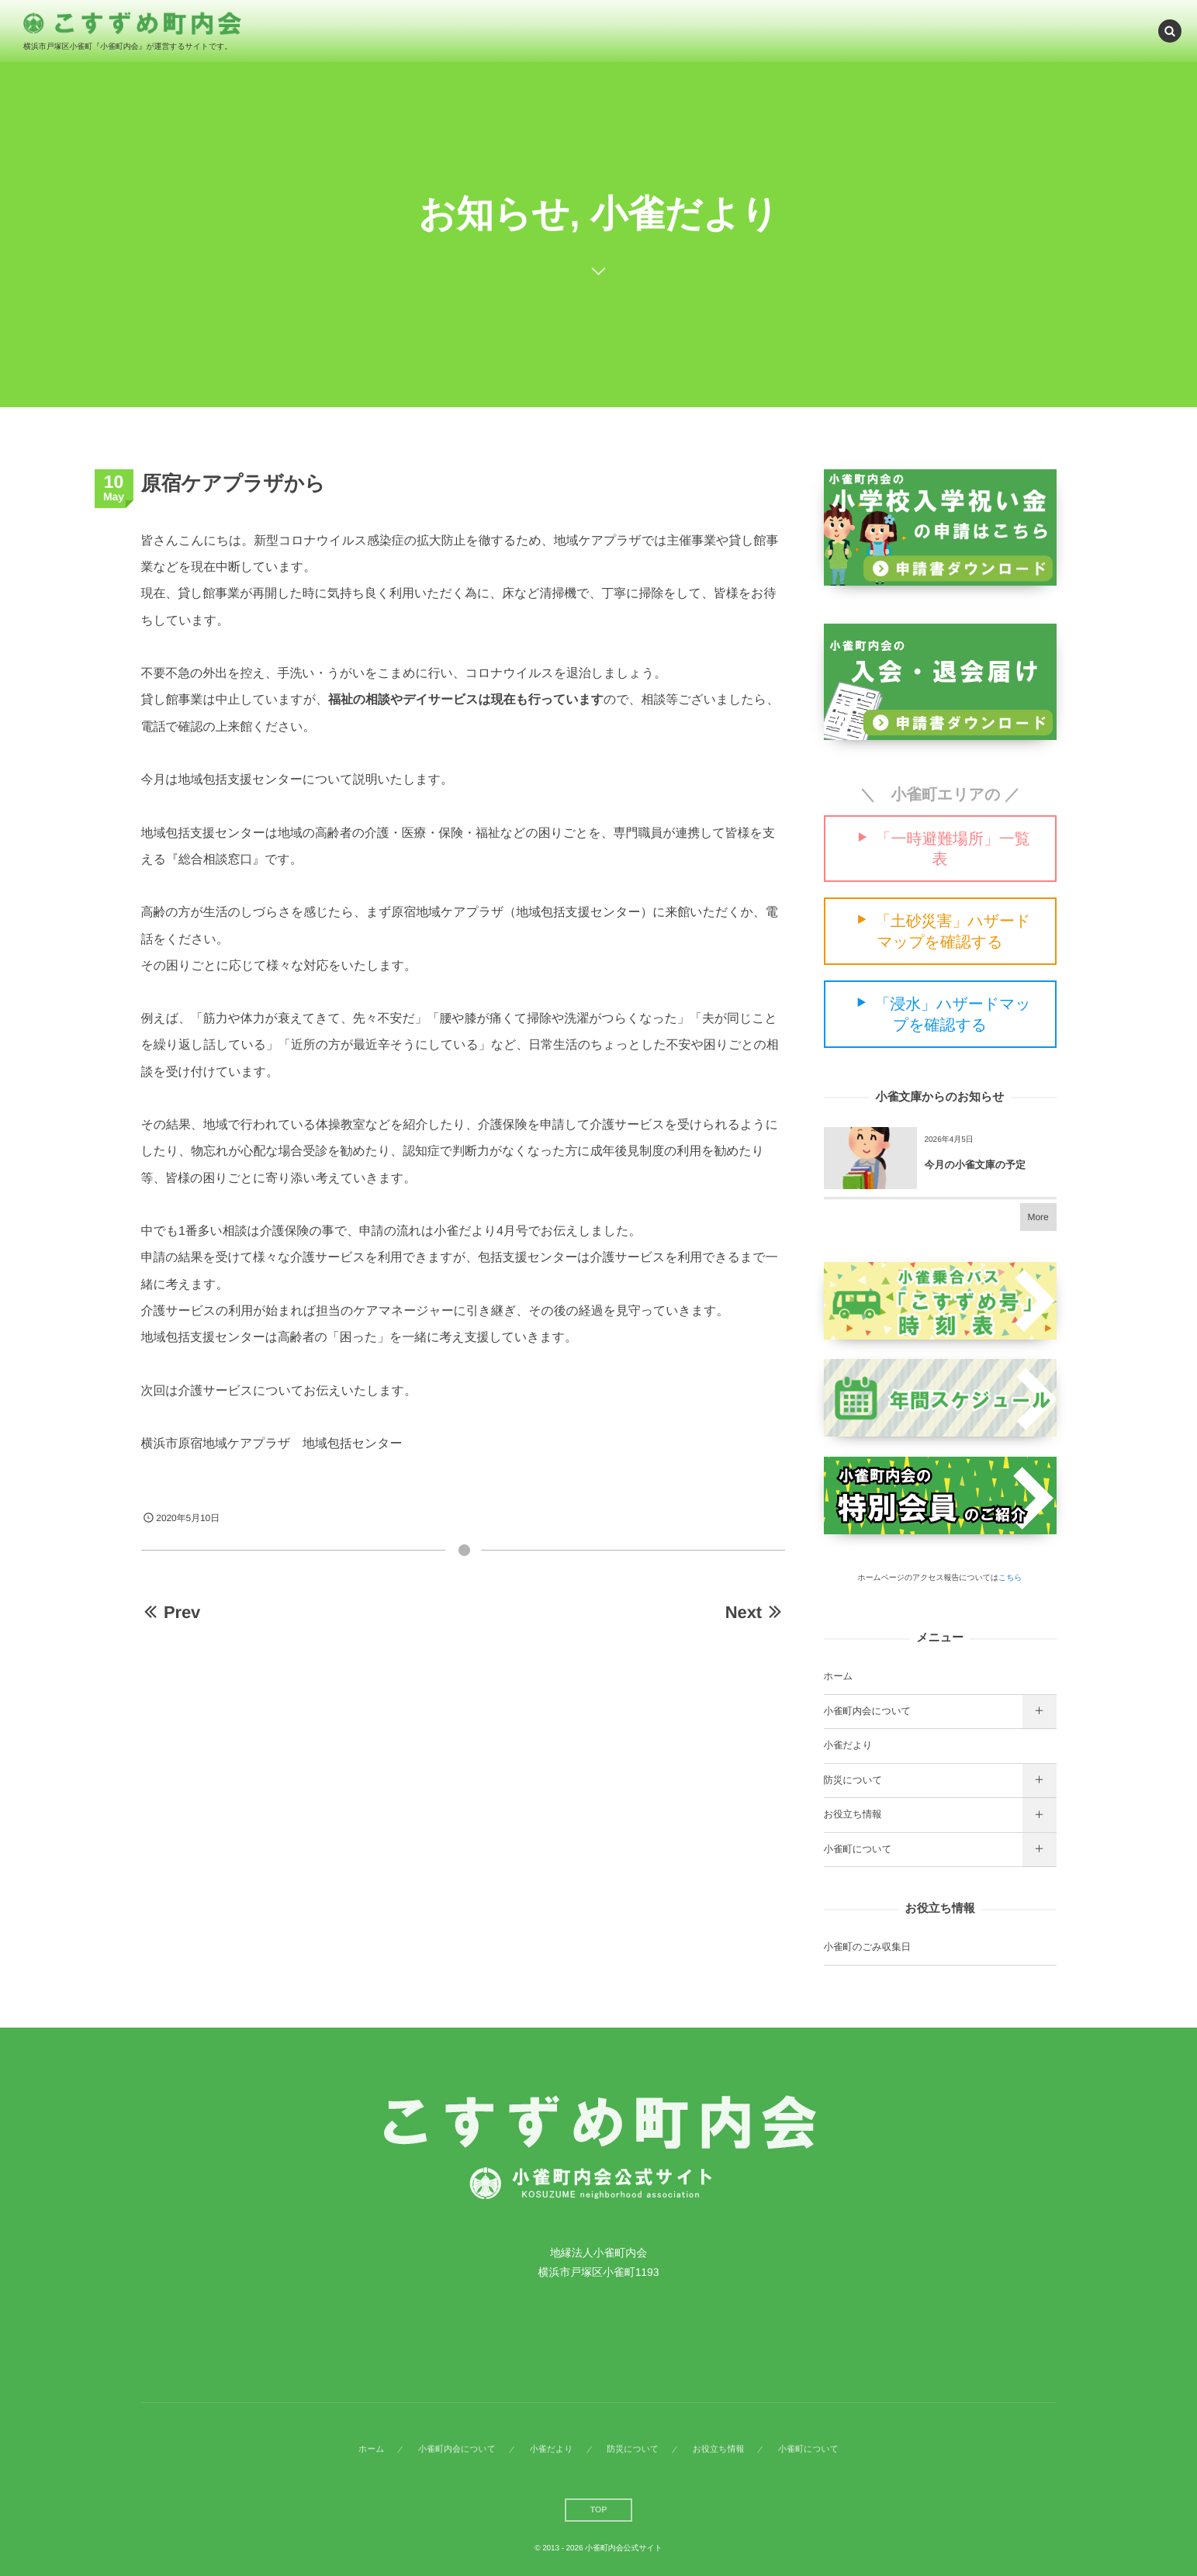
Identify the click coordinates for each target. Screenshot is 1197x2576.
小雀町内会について (868, 1711)
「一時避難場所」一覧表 (953, 849)
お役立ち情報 (853, 1814)
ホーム (838, 1676)
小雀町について (858, 1849)
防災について (853, 1780)
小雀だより (848, 1745)
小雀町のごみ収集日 (867, 1947)
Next (755, 1612)
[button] (1169, 30)
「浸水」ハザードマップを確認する (952, 1015)
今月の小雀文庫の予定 (975, 1164)
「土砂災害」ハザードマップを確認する (952, 932)
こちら (1010, 1578)
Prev (171, 1612)
